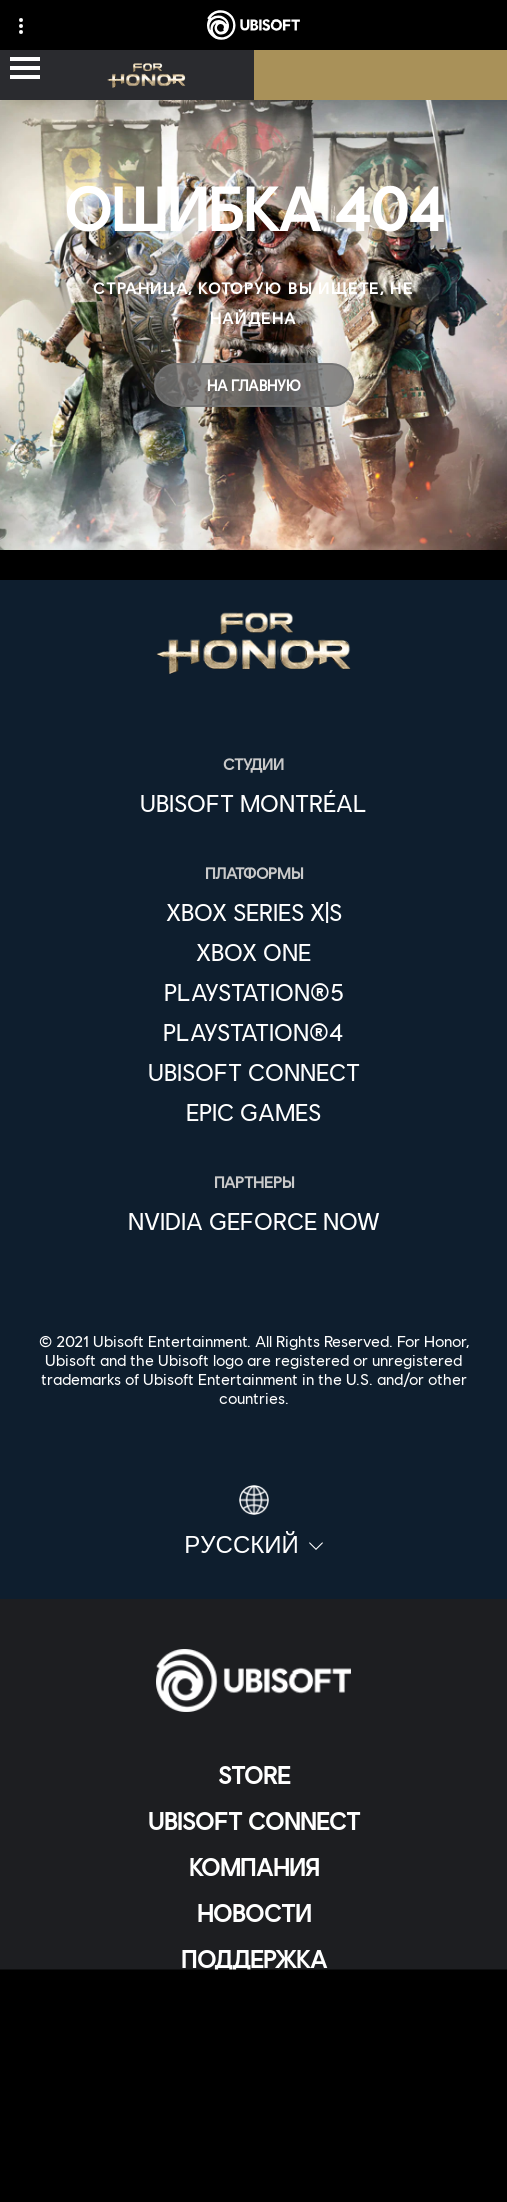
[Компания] (253, 1867)
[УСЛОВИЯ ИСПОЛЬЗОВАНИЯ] (253, 2100)
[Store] (253, 1775)
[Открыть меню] (25, 69)
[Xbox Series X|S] (253, 912)
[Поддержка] (253, 1959)
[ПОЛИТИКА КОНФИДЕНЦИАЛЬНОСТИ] (253, 2067)
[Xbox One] (253, 952)
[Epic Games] (253, 1112)
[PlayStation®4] (253, 1032)
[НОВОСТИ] (253, 1913)
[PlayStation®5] (253, 992)
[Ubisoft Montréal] (253, 803)
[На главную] (254, 385)
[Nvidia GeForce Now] (253, 1221)
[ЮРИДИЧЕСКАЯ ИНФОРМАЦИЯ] (253, 2133)
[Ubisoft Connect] (253, 1821)
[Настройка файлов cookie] (253, 2166)
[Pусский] (253, 1522)
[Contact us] (253, 2034)
